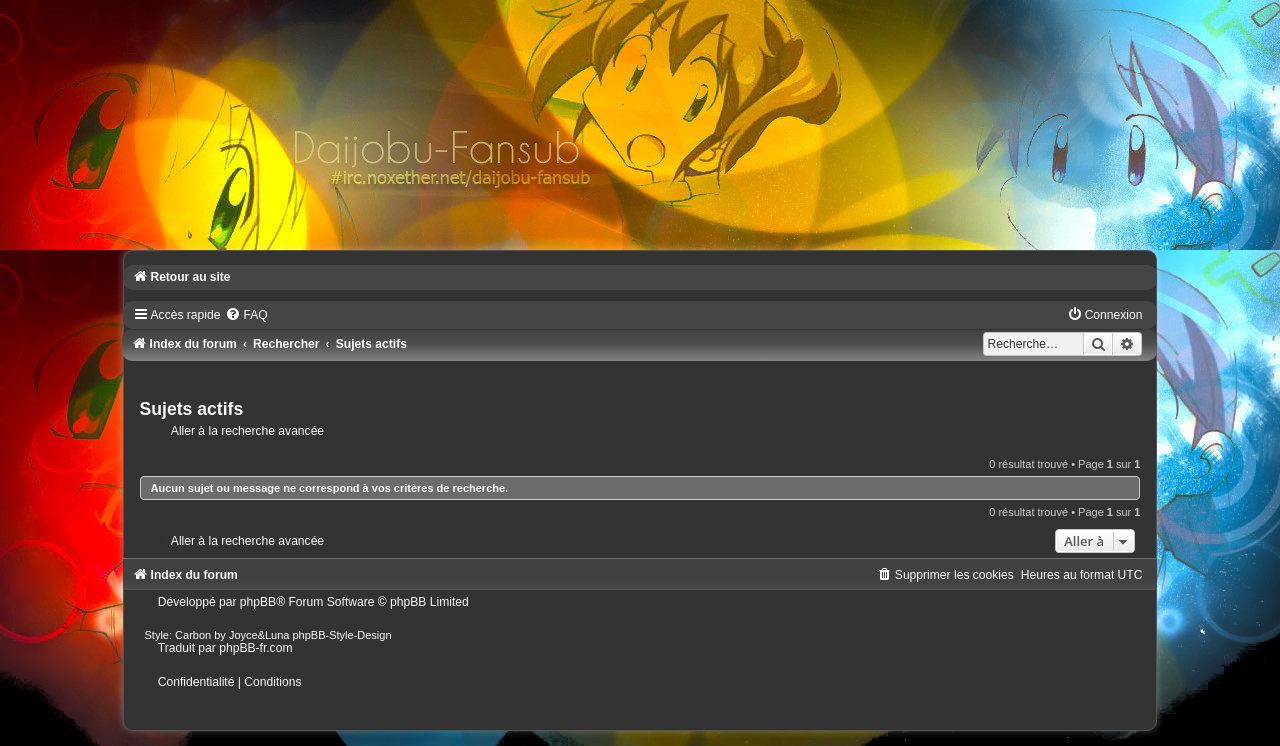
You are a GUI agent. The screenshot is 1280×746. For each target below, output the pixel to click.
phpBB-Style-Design (342, 635)
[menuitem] (246, 315)
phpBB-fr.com (255, 648)
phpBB (258, 602)
